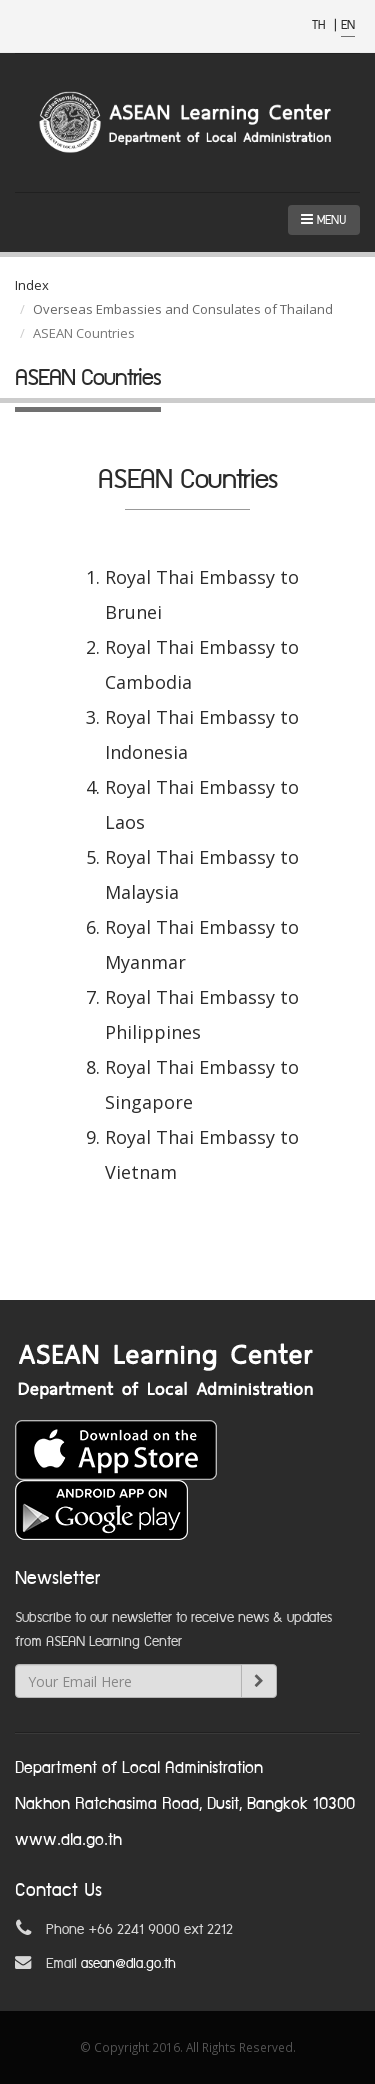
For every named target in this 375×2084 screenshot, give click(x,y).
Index (32, 285)
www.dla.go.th (68, 1840)
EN (348, 25)
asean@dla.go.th (128, 1964)
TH (320, 25)
